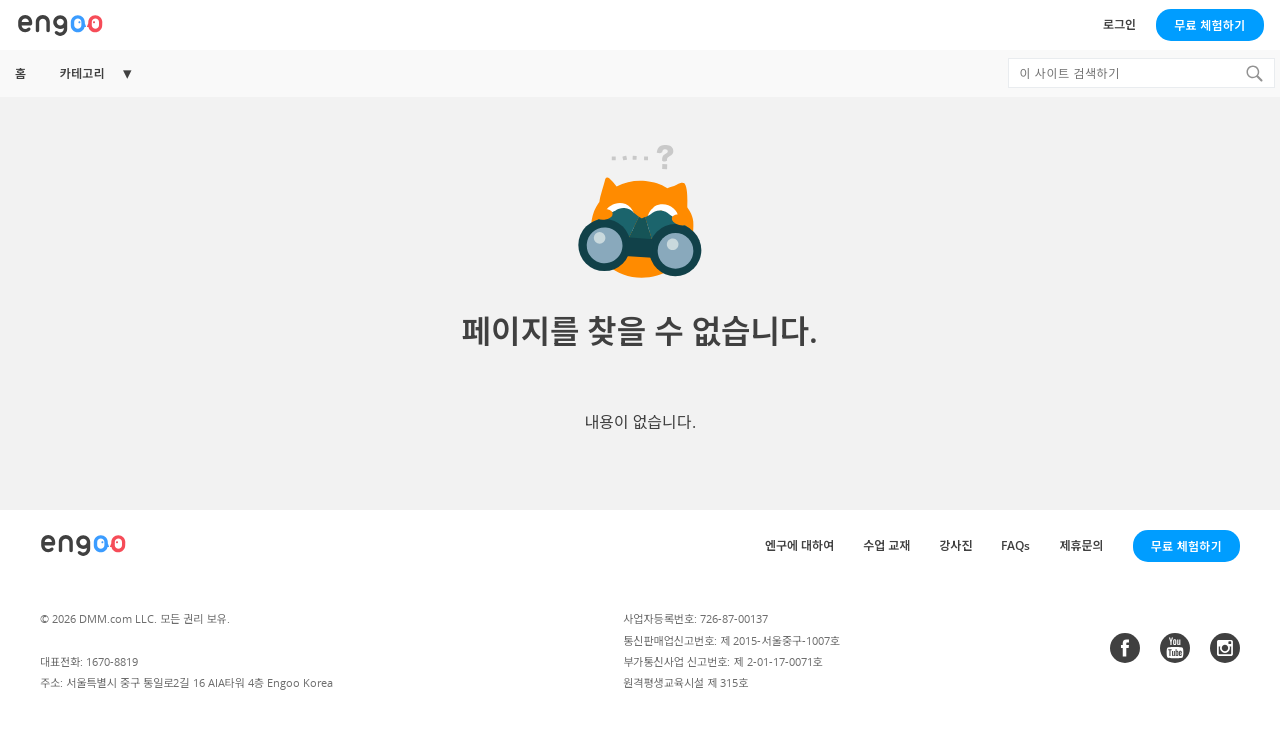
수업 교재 (886, 545)
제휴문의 (1081, 545)
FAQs (1015, 545)
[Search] (1254, 73)
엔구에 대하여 (799, 545)
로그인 (1119, 24)
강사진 (955, 545)
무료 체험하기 (1209, 25)
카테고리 (82, 73)
